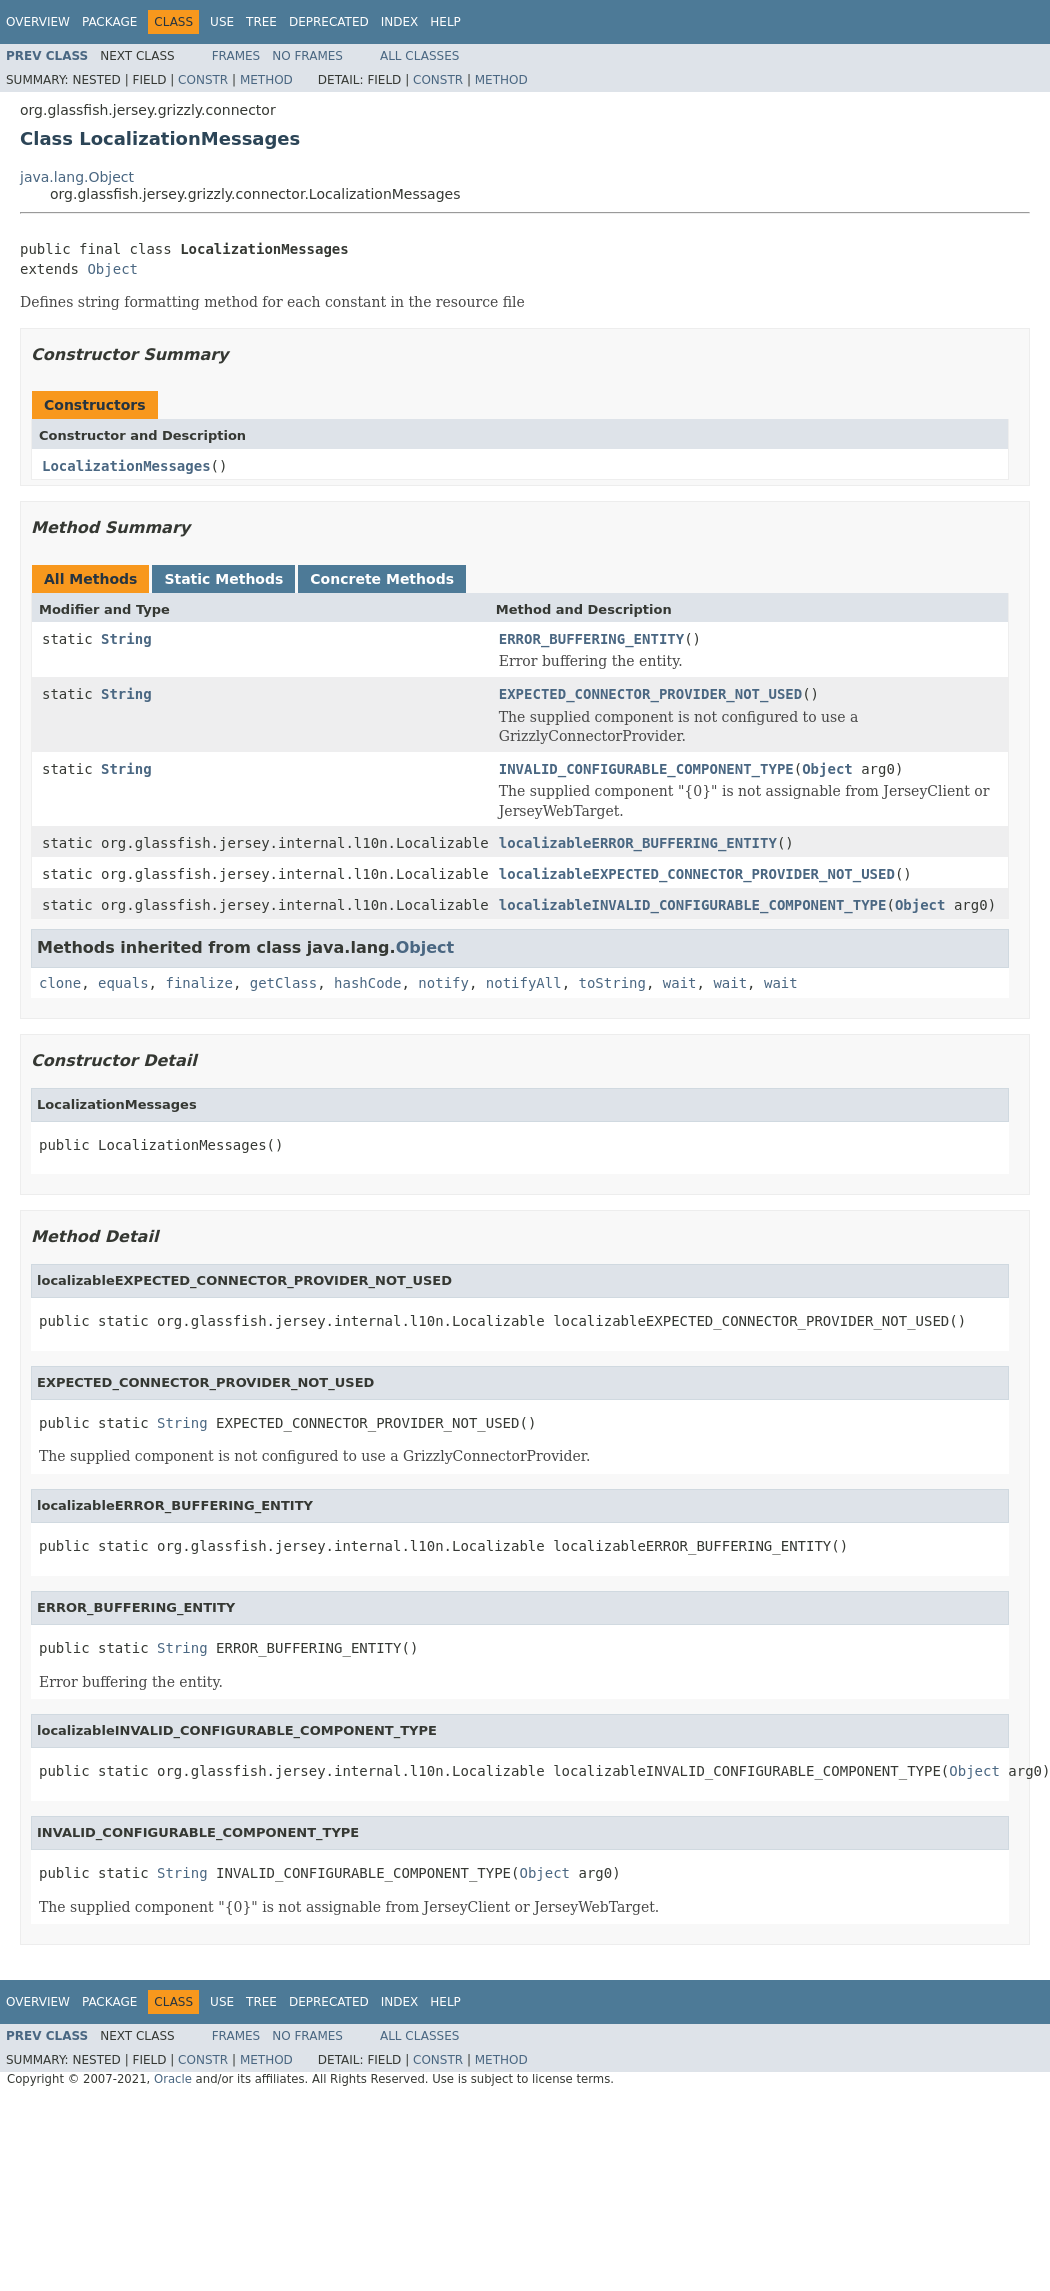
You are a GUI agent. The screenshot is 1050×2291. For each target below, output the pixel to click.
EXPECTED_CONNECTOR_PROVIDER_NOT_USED (650, 694)
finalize (198, 983)
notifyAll (524, 983)
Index (400, 22)
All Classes (419, 56)
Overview (38, 22)
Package (109, 22)
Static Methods (223, 579)
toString (612, 983)
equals (123, 983)
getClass (283, 983)
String (126, 639)
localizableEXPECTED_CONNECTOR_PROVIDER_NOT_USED (697, 874)
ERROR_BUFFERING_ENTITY (591, 639)
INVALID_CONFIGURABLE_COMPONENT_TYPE (646, 769)
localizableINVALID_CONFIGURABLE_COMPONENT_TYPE (693, 905)
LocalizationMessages (126, 466)
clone (60, 983)
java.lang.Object (77, 177)
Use (222, 22)
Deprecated (329, 22)
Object (112, 269)
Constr (203, 80)
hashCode (367, 983)
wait (680, 983)
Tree (261, 22)
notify (443, 983)
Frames (236, 56)
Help (445, 22)
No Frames (307, 56)
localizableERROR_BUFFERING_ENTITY (638, 843)
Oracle (173, 2079)
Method (266, 80)
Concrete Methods (382, 579)
